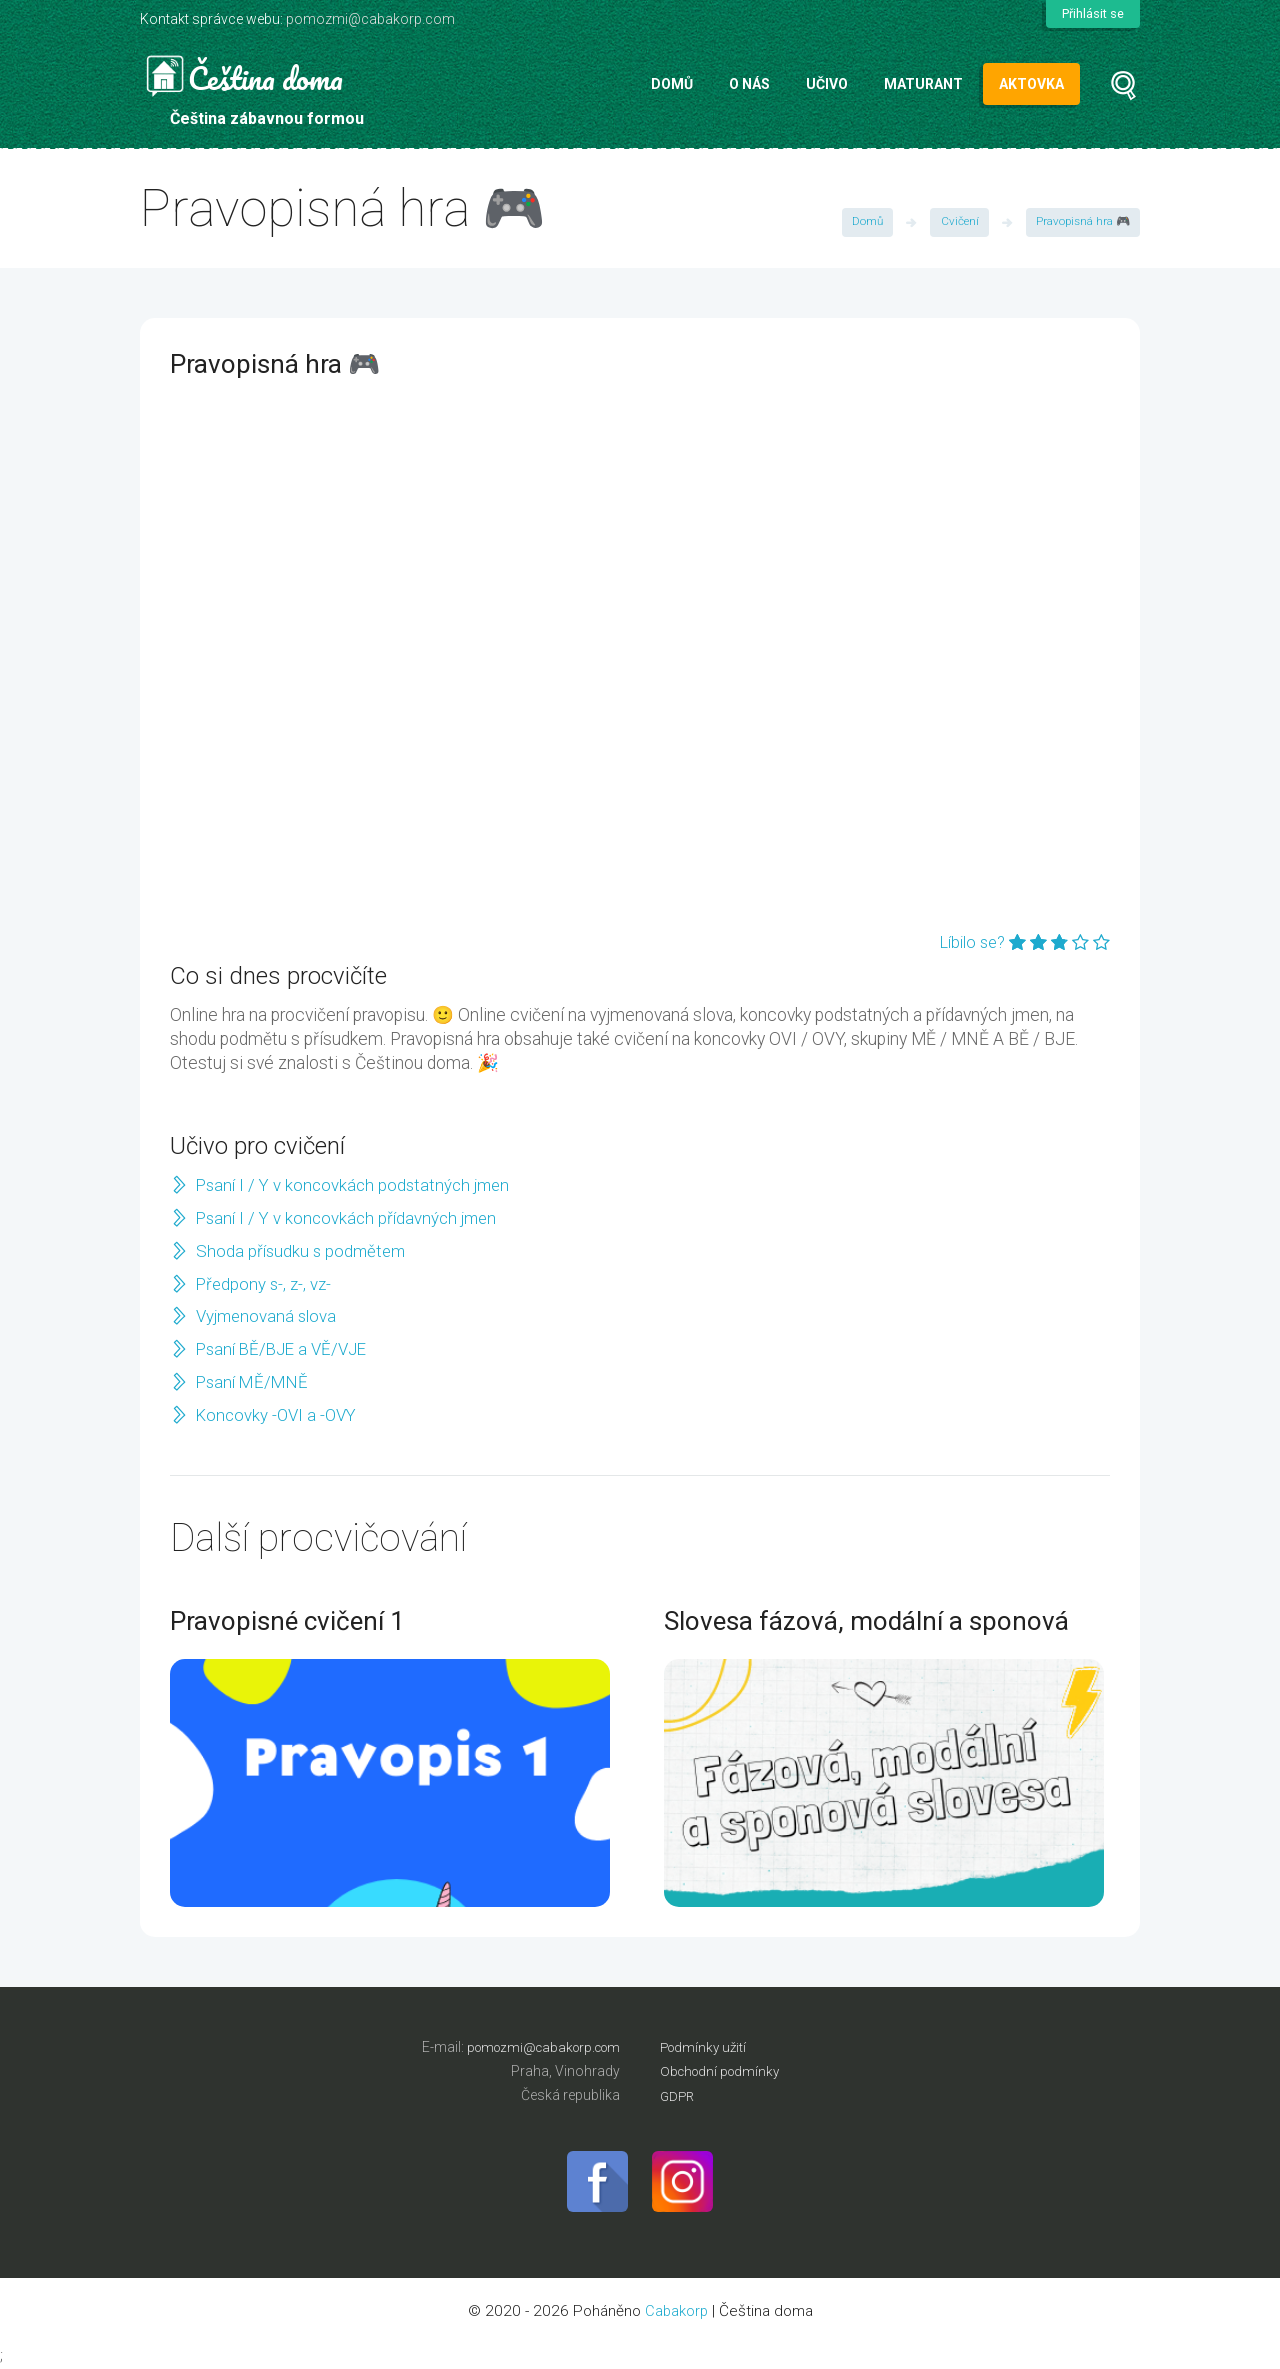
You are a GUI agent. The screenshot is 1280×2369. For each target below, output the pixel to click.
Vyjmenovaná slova (269, 1316)
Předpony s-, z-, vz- (266, 1284)
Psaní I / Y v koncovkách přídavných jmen (351, 1218)
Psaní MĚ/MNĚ (254, 1382)
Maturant (923, 84)
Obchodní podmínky (724, 2071)
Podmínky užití (706, 2047)
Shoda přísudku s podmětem (303, 1251)
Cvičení (956, 223)
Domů (672, 84)
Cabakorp (676, 2312)
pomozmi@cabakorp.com (370, 19)
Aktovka (1031, 84)
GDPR (678, 2095)
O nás (749, 84)
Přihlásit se (1091, 13)
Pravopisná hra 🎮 (1081, 223)
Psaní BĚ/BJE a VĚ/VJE (286, 1349)
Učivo (827, 84)
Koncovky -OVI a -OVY (279, 1415)
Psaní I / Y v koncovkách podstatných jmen (358, 1185)
